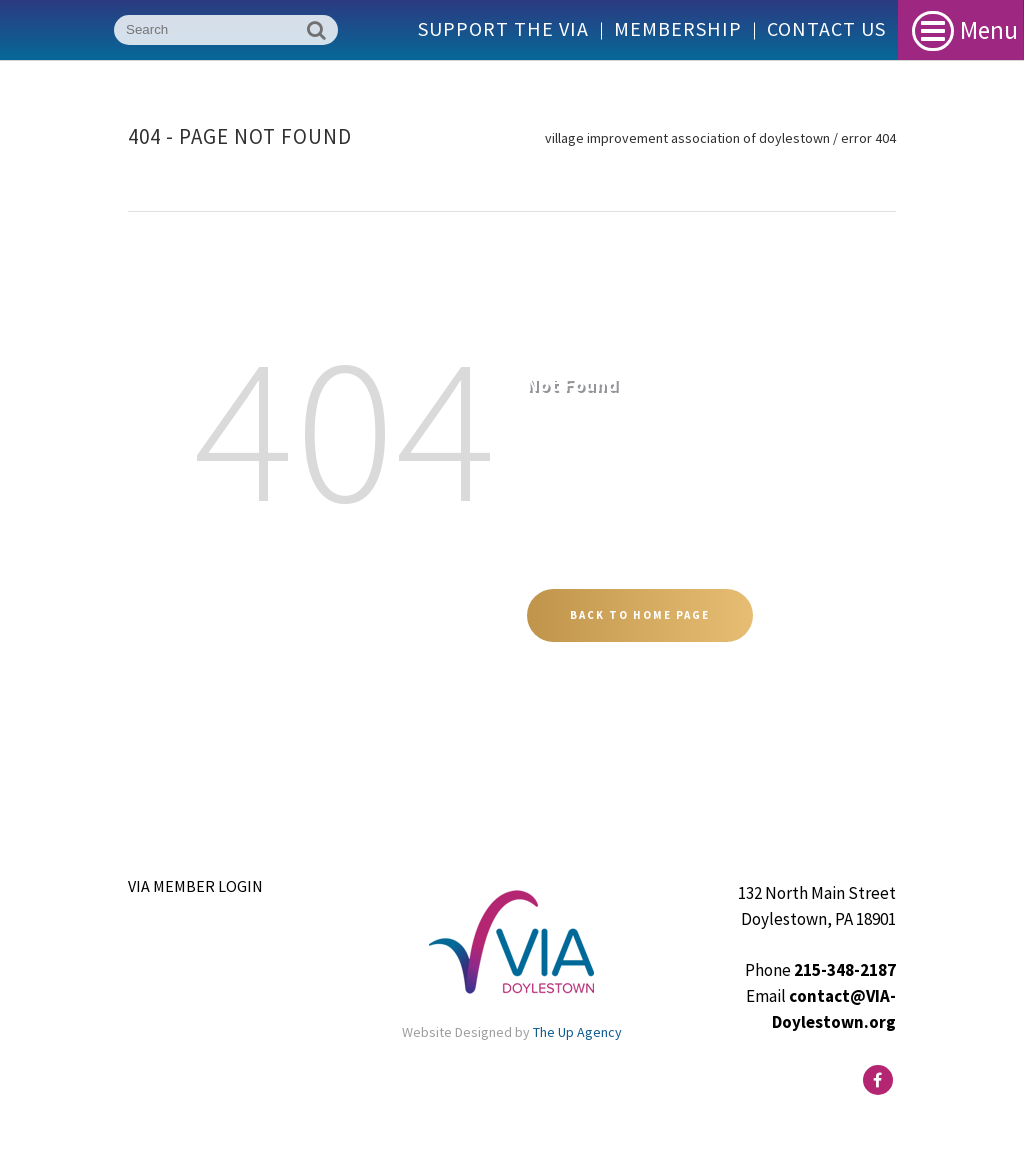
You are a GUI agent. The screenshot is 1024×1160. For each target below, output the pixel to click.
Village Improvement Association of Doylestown (687, 138)
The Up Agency (577, 1032)
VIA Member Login (195, 886)
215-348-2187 (845, 970)
